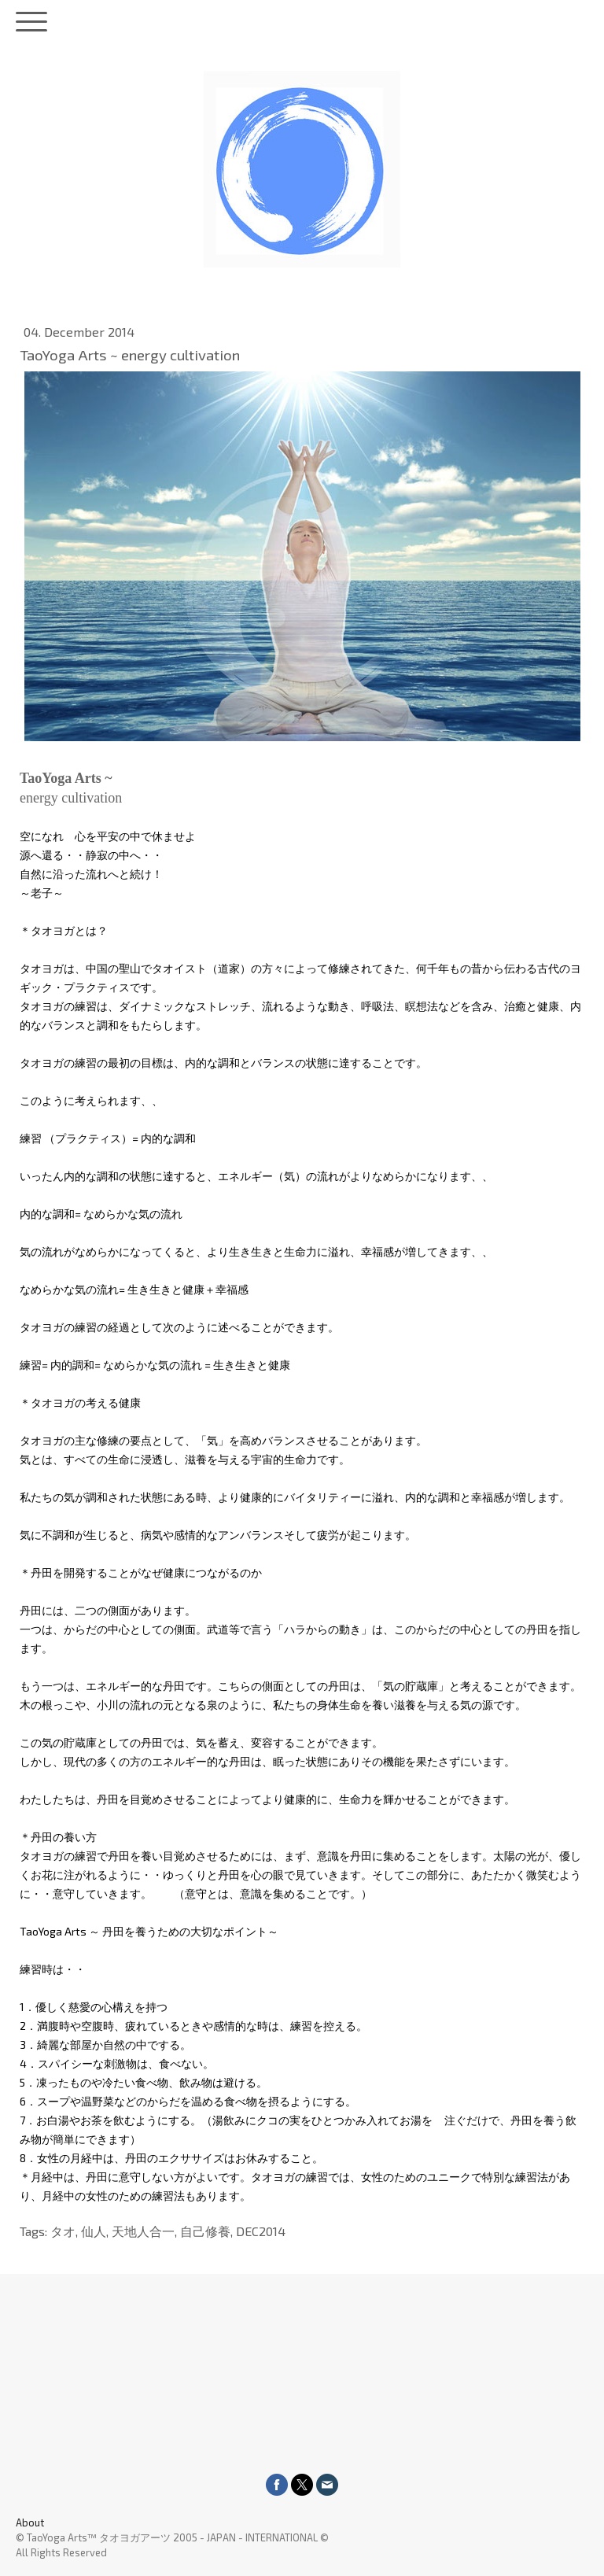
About (30, 2522)
